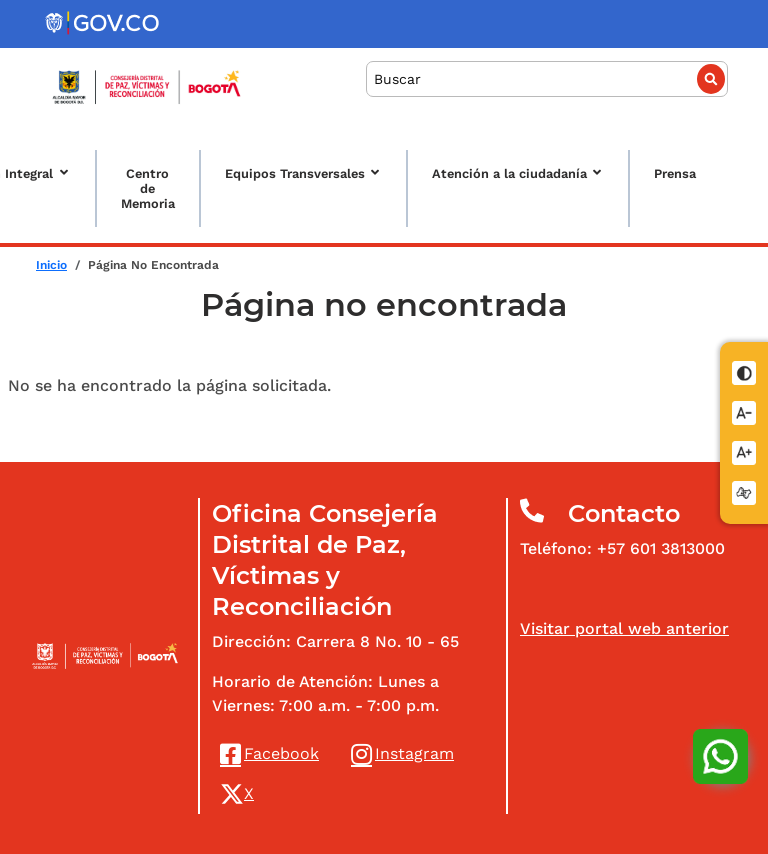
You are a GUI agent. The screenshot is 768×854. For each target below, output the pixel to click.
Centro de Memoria (148, 188)
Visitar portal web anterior (624, 628)
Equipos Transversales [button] (295, 173)
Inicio (51, 265)
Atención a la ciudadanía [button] (509, 173)
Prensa (675, 173)
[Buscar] (547, 79)
